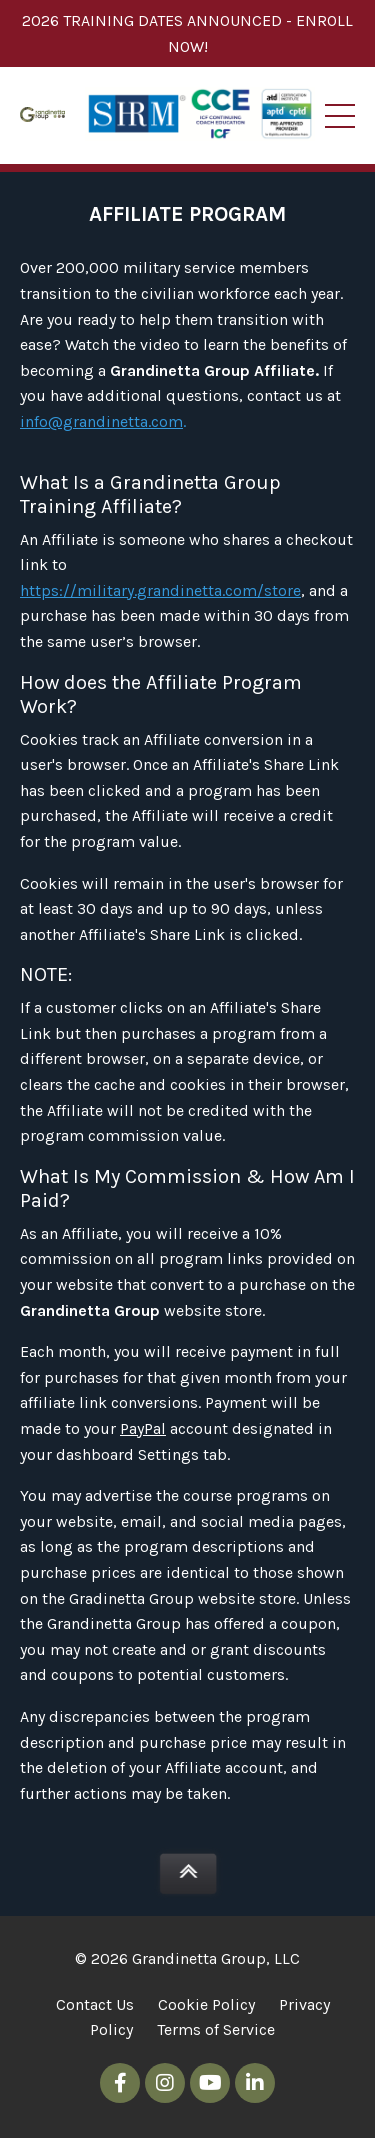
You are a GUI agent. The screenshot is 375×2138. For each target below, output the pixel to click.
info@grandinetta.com (101, 421)
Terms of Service (216, 2029)
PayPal (143, 1428)
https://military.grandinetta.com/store (160, 590)
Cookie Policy (206, 2004)
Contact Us (95, 2004)
